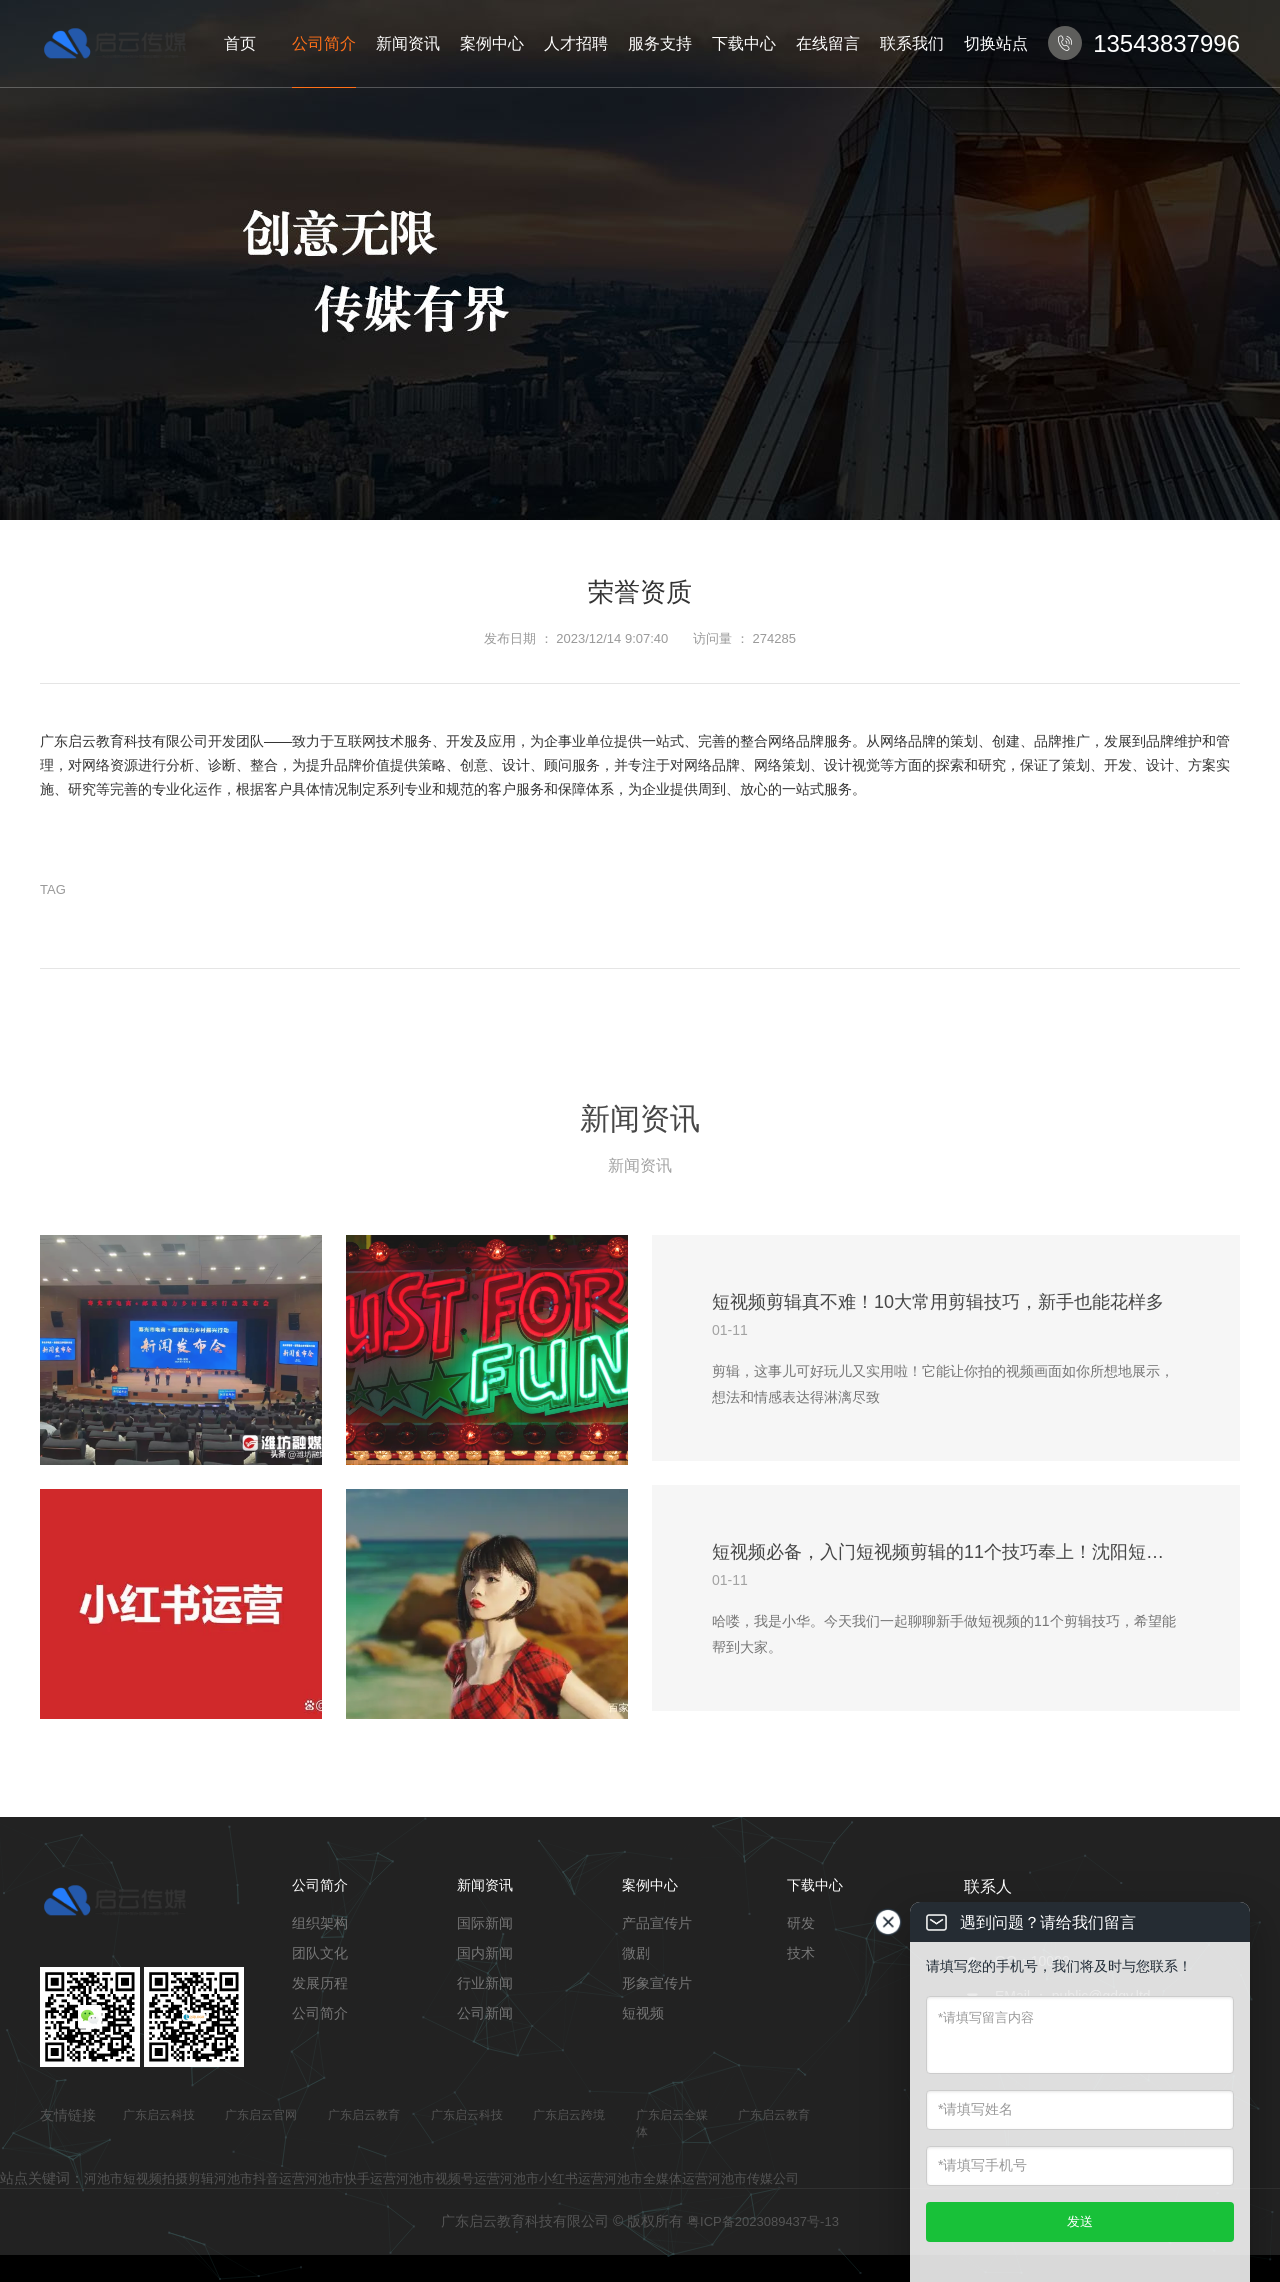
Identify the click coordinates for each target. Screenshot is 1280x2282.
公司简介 (324, 43)
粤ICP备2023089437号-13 (763, 2221)
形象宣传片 (657, 1983)
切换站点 (996, 43)
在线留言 (828, 43)
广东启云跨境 (569, 2115)
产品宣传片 (657, 1923)
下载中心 (744, 43)
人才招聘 (576, 43)
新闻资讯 (408, 43)
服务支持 (660, 43)
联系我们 (912, 43)
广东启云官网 (261, 2115)
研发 (801, 1923)
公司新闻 (485, 2013)
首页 (240, 43)
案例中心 (492, 43)
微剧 (636, 1953)
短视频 (643, 2013)
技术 (801, 1953)
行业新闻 (485, 1983)
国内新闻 (485, 1953)
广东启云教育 (364, 2115)
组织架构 (320, 1923)
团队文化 (320, 1953)
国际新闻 (485, 1923)
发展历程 (320, 1983)
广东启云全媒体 (672, 2123)
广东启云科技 (159, 2115)
